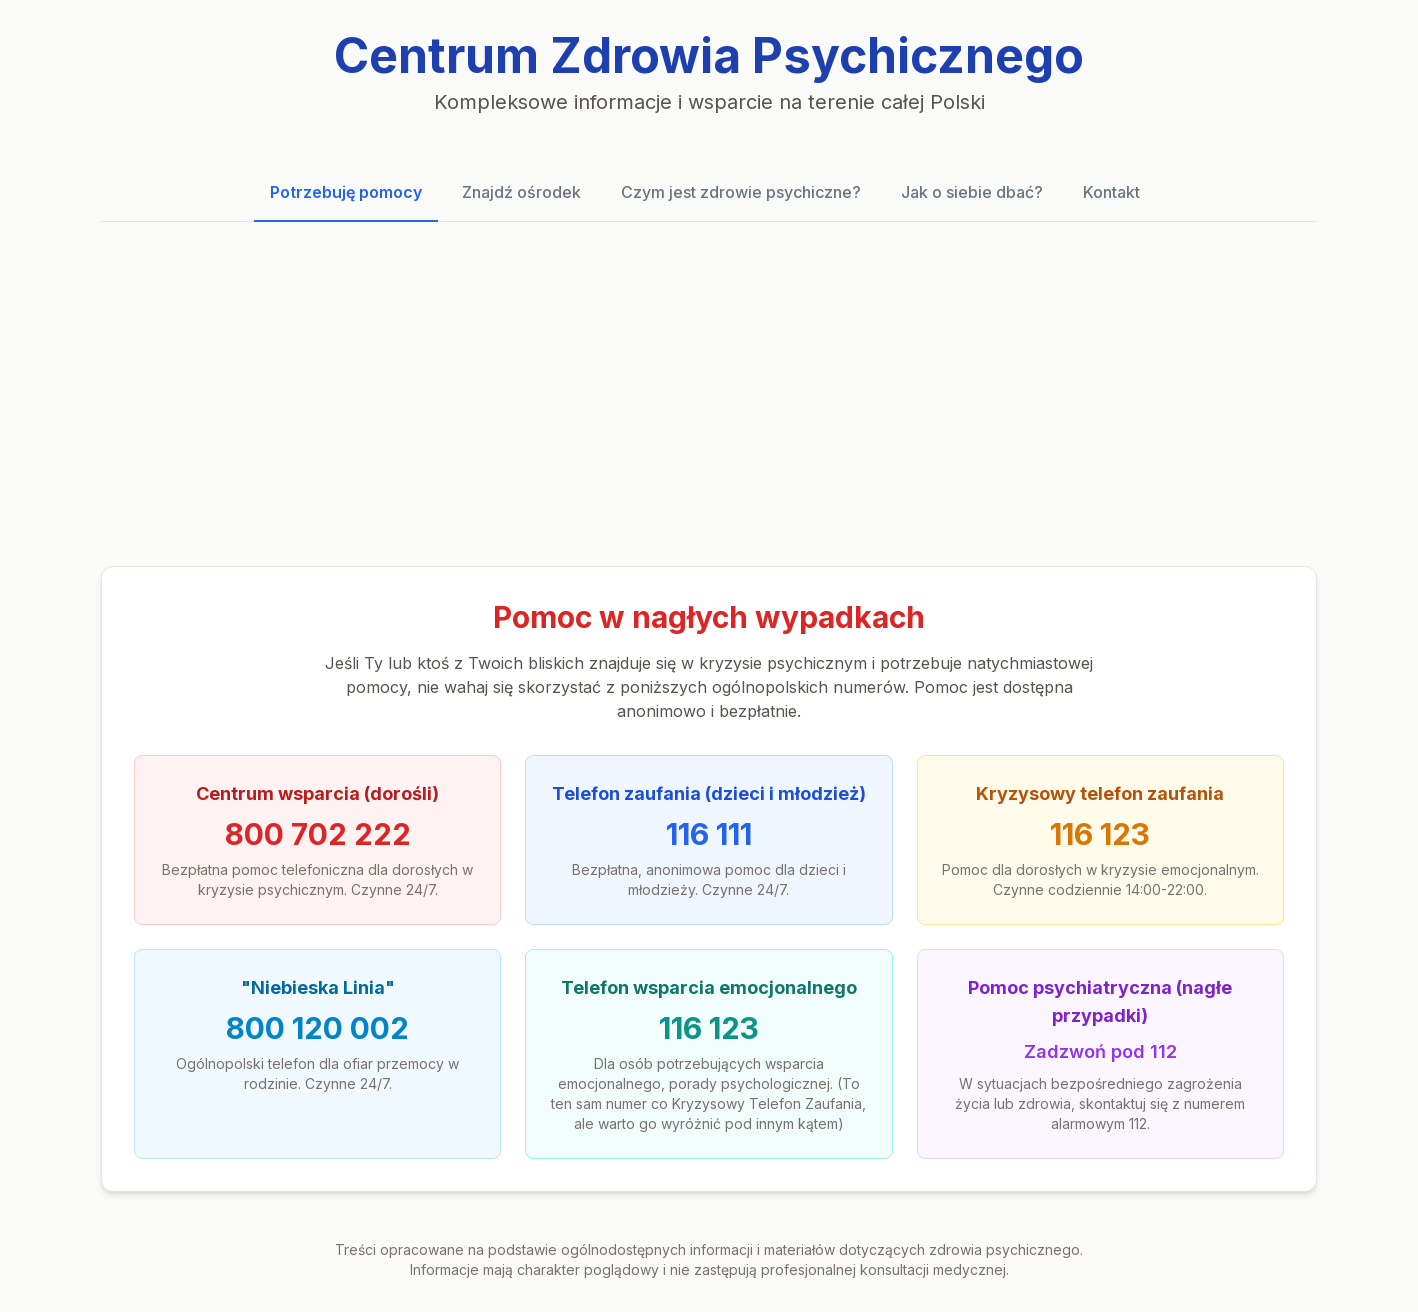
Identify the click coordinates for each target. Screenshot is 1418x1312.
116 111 (709, 834)
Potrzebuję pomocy (346, 192)
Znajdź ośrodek (521, 192)
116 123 (1100, 834)
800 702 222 (318, 834)
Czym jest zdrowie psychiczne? (741, 192)
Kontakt (1111, 192)
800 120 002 (317, 1028)
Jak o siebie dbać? (972, 192)
